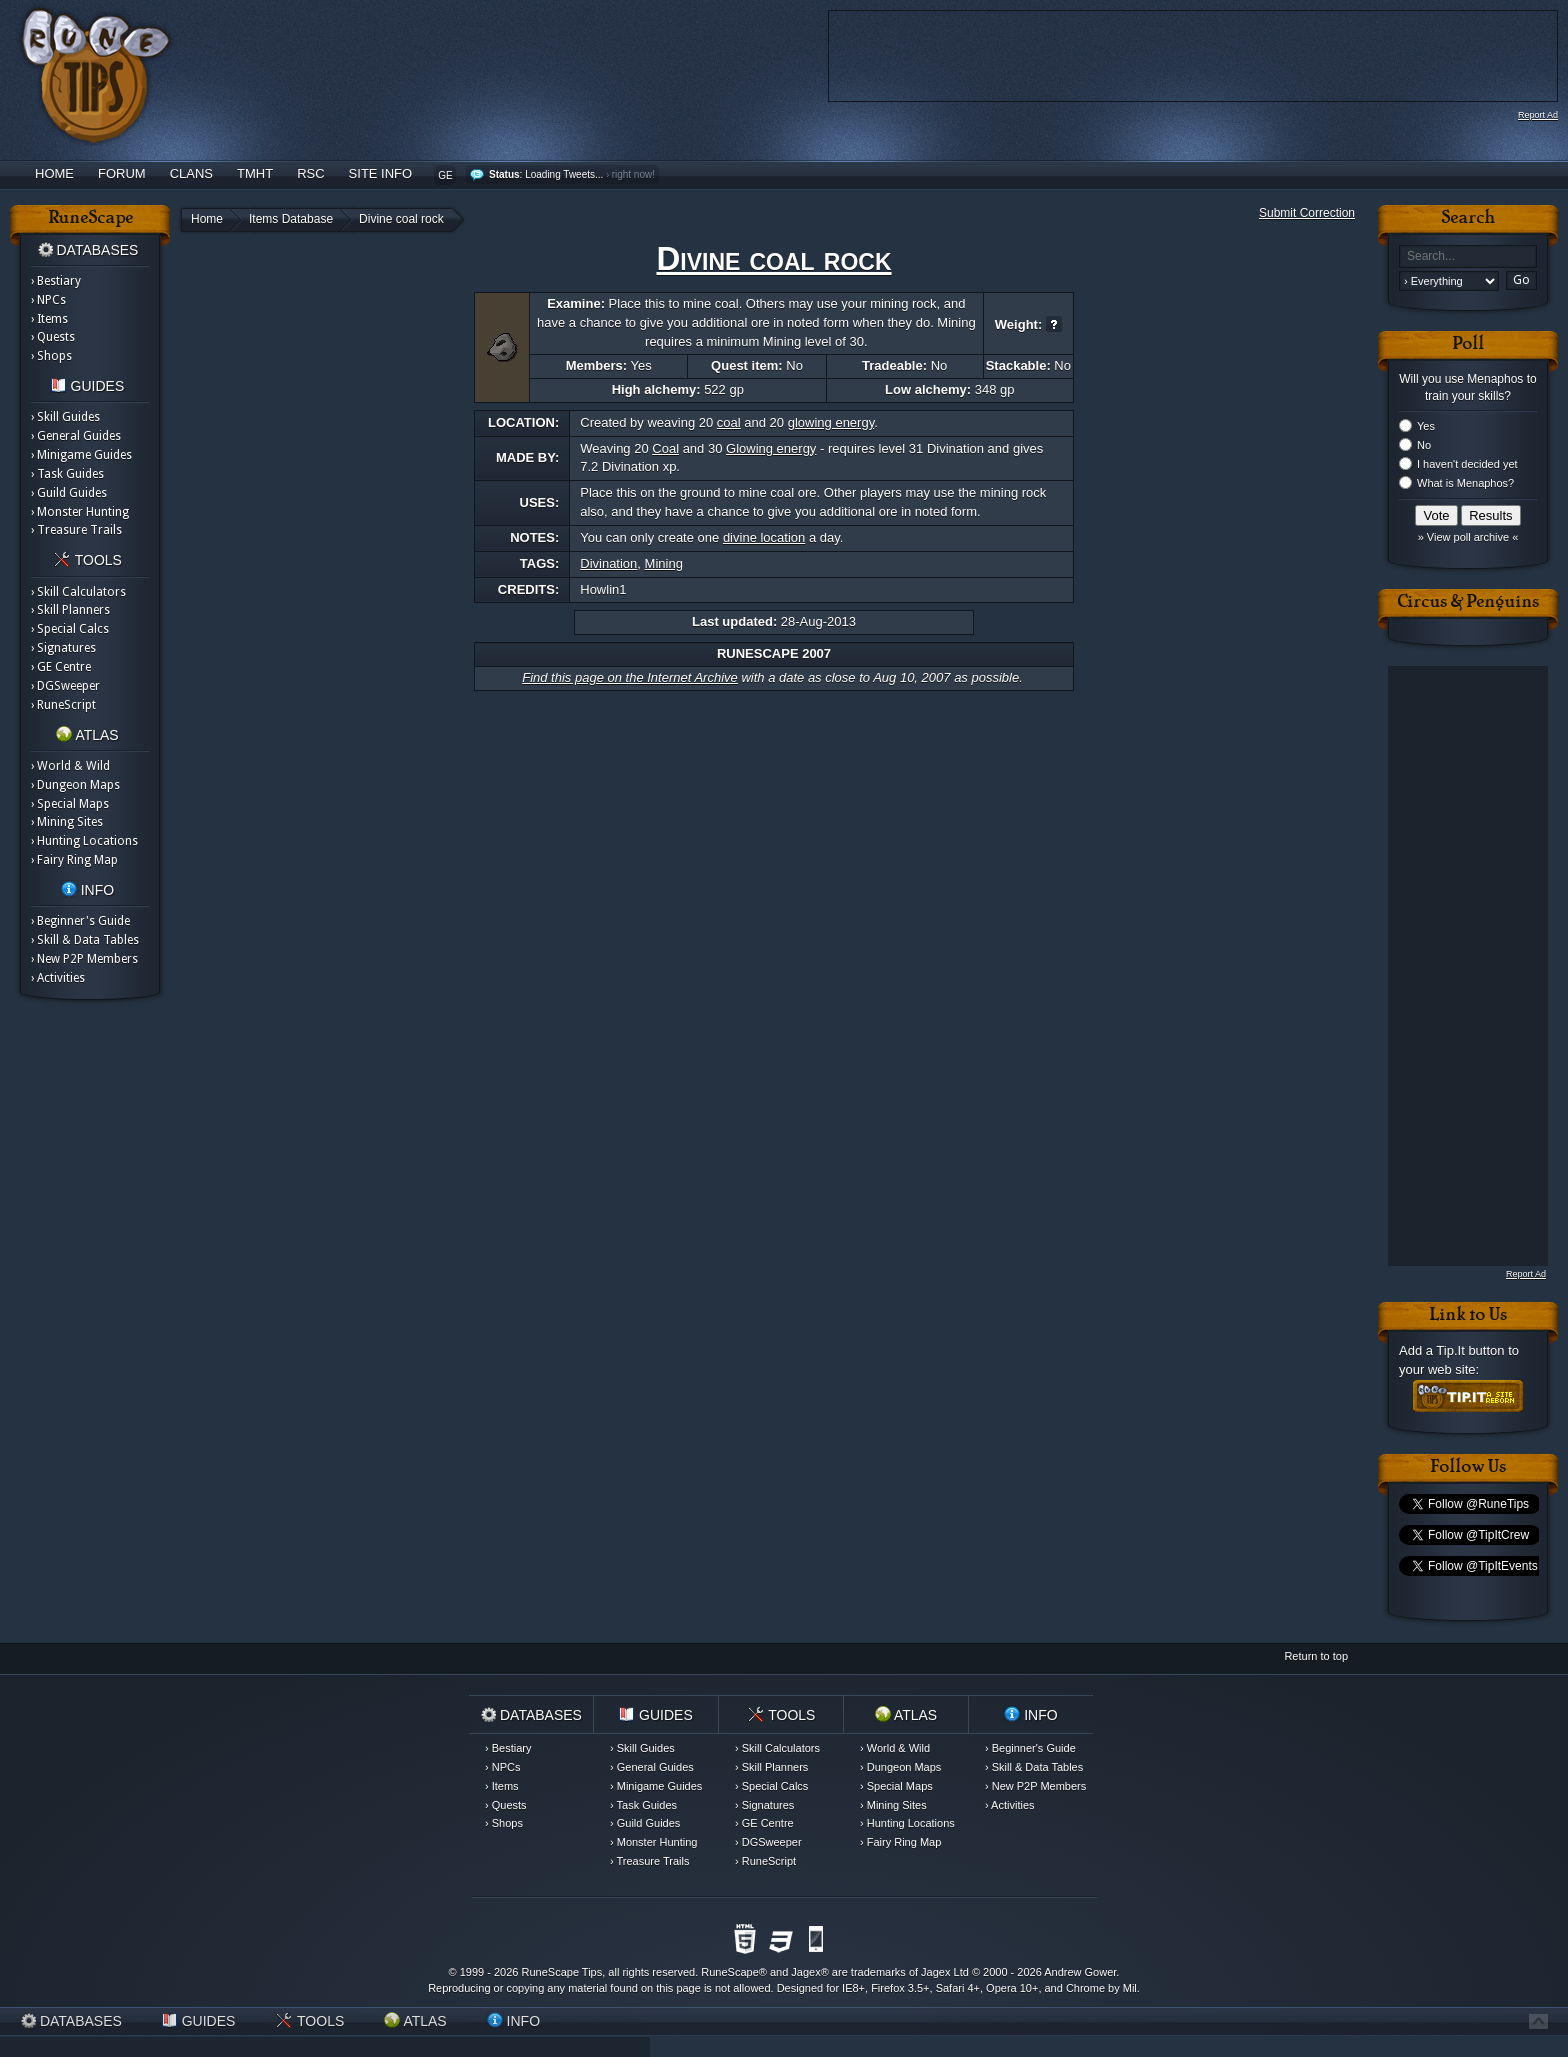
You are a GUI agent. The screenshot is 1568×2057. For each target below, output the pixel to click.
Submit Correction (1307, 213)
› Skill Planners (70, 610)
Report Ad (1538, 115)
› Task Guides (67, 474)
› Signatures (63, 648)
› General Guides (76, 436)
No (1424, 445)
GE (445, 175)
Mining (664, 563)
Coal (665, 448)
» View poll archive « (1468, 537)
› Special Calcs (70, 629)
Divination (608, 563)
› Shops (51, 356)
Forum (122, 173)
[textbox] (1468, 256)
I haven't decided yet (1467, 464)
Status (504, 174)
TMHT (255, 173)
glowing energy (831, 422)
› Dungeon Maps (75, 785)
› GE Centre (61, 667)
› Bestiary (56, 281)
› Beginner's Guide (80, 921)
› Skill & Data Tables (85, 940)
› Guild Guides (69, 493)
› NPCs (48, 300)
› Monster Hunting (80, 512)
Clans (191, 173)
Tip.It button (1470, 1350)
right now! (633, 174)
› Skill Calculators (78, 592)
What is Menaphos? (1465, 483)
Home (54, 173)
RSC (310, 173)
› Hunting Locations (84, 841)
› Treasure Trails (76, 530)
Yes (1426, 426)
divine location (764, 537)
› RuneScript (63, 705)
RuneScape (730, 1972)
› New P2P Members (84, 959)
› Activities (58, 978)
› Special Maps (70, 804)
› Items (49, 319)
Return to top (1316, 1656)
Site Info (381, 173)
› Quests (53, 337)
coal (729, 422)
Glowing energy (771, 448)
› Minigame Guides (81, 455)
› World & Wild (70, 766)
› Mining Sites (67, 822)
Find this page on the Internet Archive (630, 677)
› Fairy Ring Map (74, 860)
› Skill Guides (65, 417)
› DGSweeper (65, 686)
